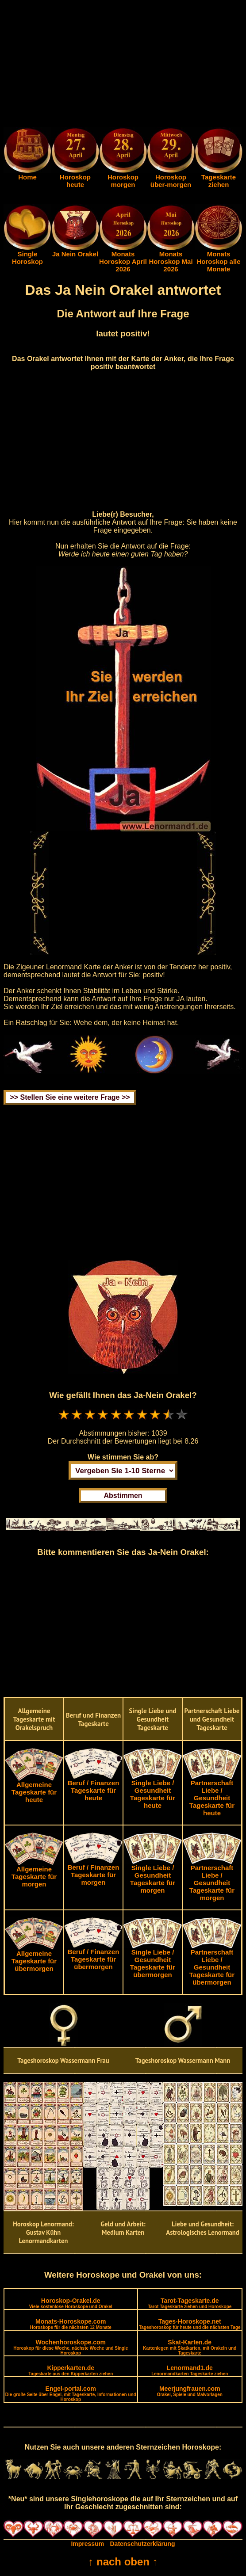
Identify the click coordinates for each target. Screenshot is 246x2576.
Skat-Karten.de (189, 2347)
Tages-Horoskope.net (190, 2324)
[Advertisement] (123, 65)
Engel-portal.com (70, 2393)
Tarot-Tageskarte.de (189, 2303)
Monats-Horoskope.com (70, 2324)
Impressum (87, 2543)
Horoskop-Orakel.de (70, 2303)
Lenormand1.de (189, 2370)
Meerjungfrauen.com (190, 2391)
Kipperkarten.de (70, 2370)
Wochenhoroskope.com (70, 2347)
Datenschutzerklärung (142, 2543)
